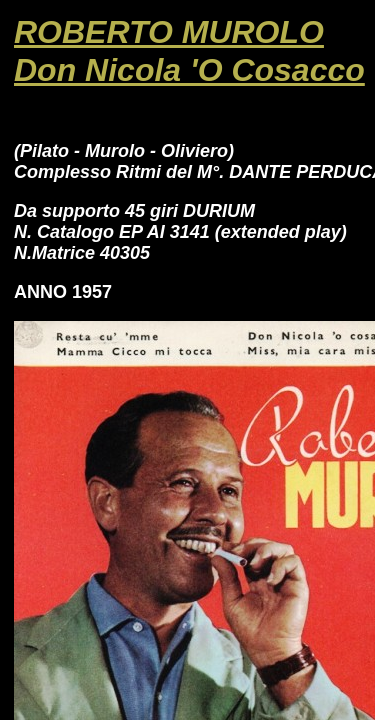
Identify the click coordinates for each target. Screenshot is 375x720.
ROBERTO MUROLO (169, 32)
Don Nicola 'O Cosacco (189, 70)
